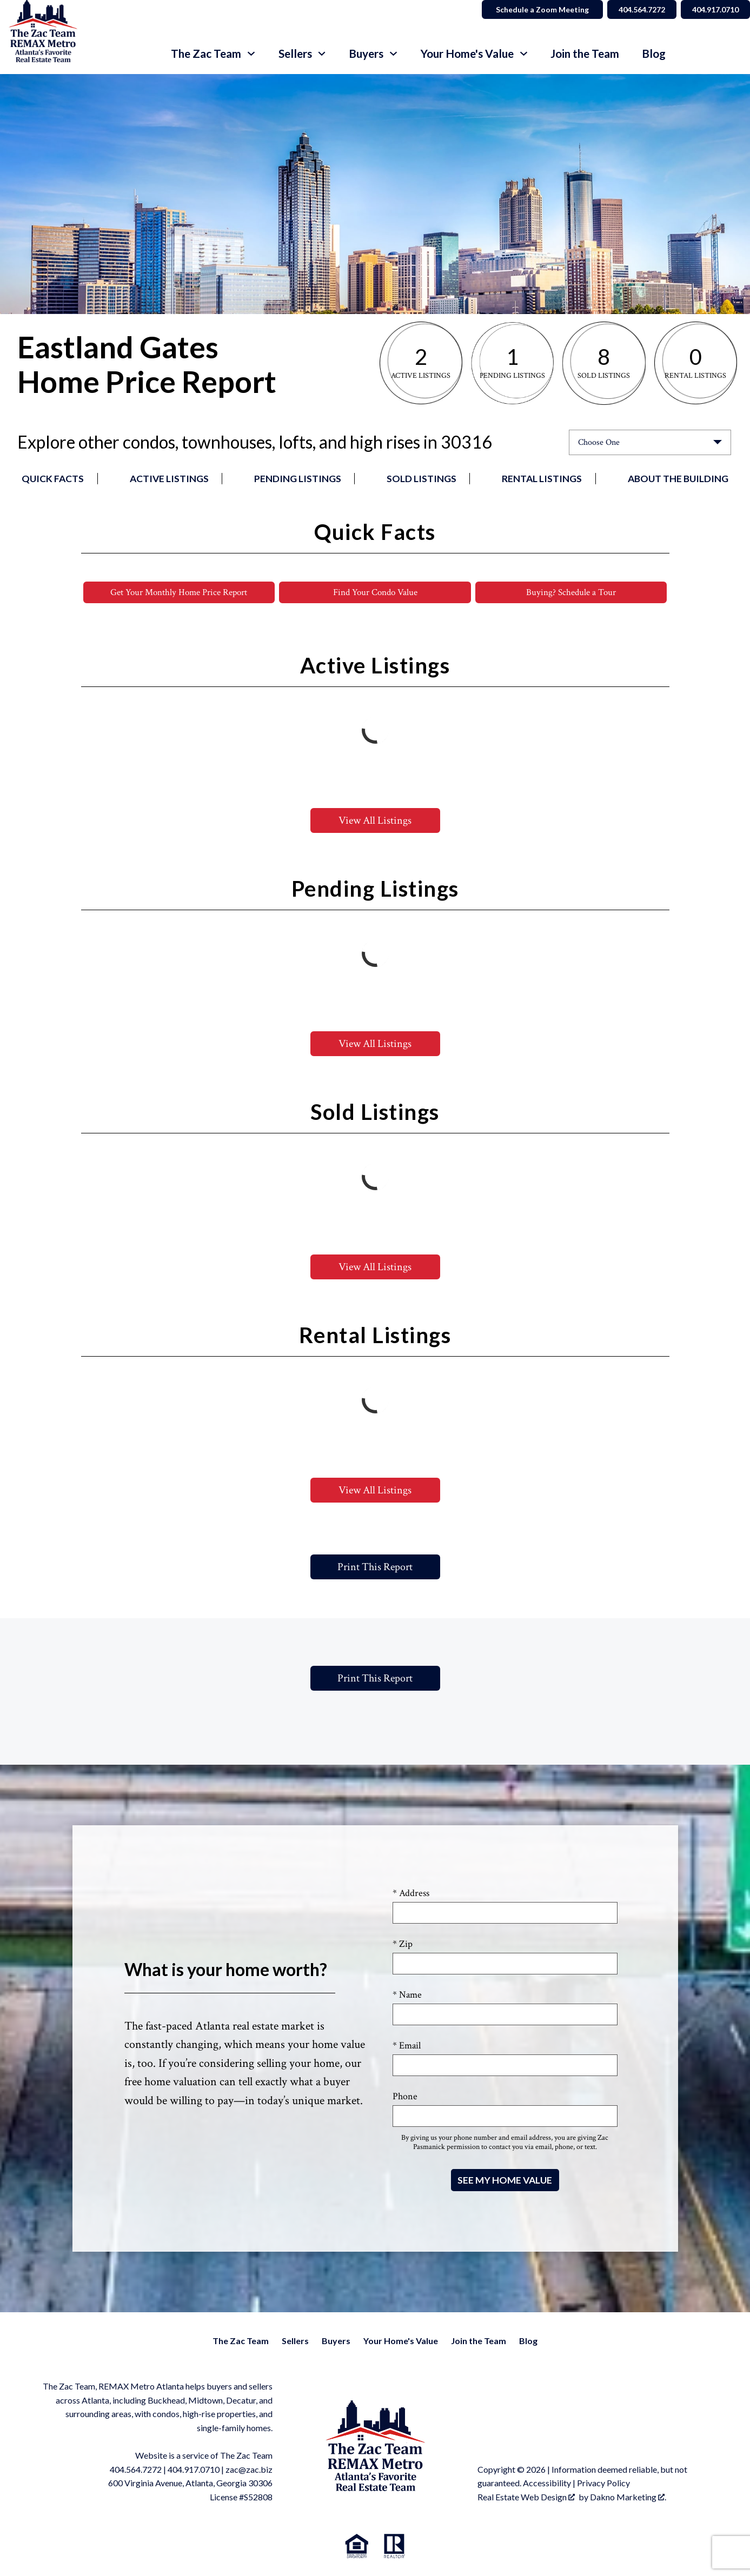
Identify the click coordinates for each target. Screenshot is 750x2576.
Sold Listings (421, 478)
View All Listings (375, 821)
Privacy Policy (603, 2483)
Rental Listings (542, 478)
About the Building (678, 478)
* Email (407, 2046)
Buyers (336, 2341)
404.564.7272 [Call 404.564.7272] (633, 9)
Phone (405, 2097)
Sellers (295, 2341)
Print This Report (375, 1567)
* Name (407, 1995)
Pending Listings (297, 478)
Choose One (599, 442)
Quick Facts (53, 478)
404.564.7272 (136, 2470)
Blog (654, 53)
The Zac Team (241, 2341)
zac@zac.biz (249, 2470)
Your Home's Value (400, 2341)
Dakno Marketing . (628, 2497)
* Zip (403, 1944)
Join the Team (584, 53)
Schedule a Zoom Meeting (531, 9)
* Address (411, 1893)
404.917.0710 (194, 2470)
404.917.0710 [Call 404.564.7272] (712, 9)
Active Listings (169, 478)
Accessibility (547, 2483)
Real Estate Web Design (526, 2497)
